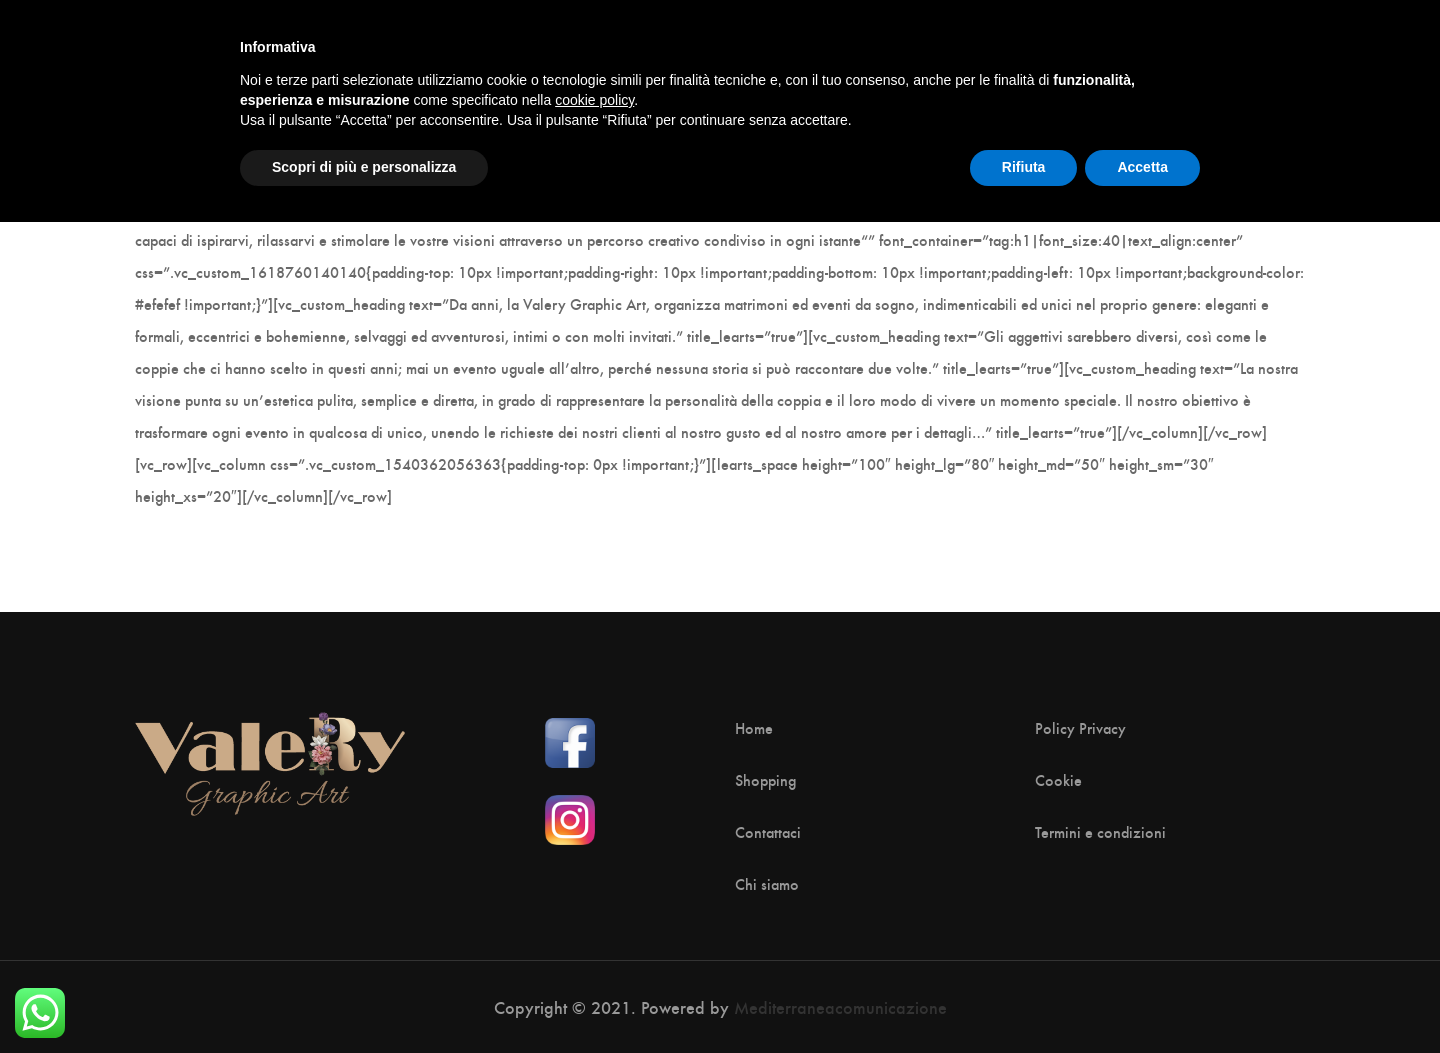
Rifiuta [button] (1024, 998)
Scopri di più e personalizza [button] (364, 998)
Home (754, 728)
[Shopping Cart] (1283, 49)
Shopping (765, 780)
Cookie (1058, 780)
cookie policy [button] (594, 931)
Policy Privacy (1080, 728)
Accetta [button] (1142, 998)
